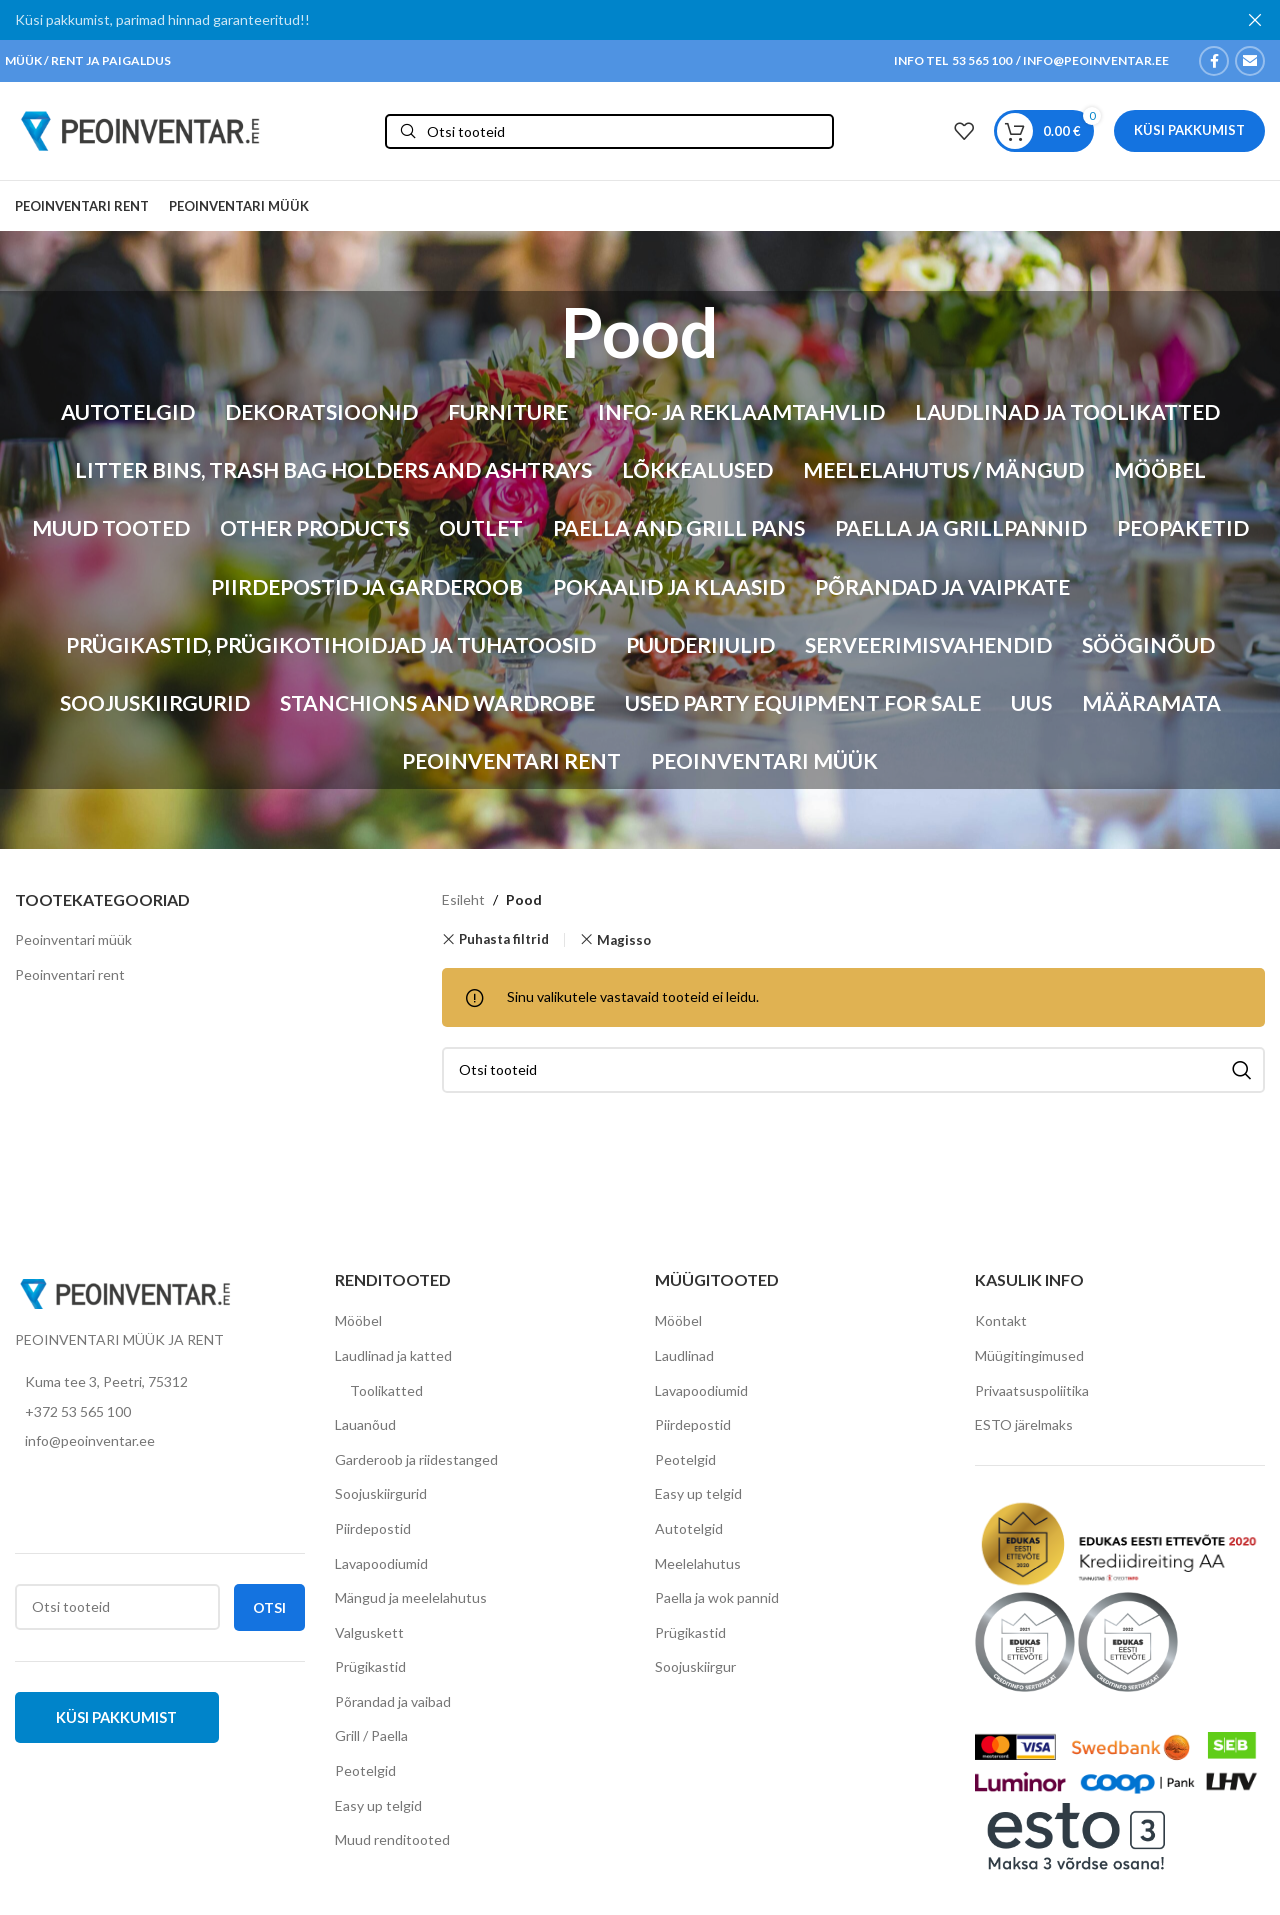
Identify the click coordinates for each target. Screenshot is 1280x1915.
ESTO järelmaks (1024, 1430)
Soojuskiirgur (695, 1672)
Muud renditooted (392, 1845)
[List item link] (160, 1417)
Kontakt (1001, 1326)
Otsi (269, 1612)
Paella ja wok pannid (717, 1603)
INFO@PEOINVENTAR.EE (1095, 60)
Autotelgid (689, 1533)
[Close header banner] (1255, 20)
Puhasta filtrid (504, 945)
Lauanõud (365, 1430)
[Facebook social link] (1214, 61)
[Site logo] (140, 131)
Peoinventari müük (73, 944)
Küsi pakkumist (1189, 133)
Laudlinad (684, 1360)
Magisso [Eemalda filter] (624, 945)
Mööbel (358, 1326)
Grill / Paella (371, 1741)
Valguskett (369, 1637)
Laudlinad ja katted (393, 1360)
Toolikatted (386, 1395)
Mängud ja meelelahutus (411, 1603)
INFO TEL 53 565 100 (953, 60)
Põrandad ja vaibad (393, 1706)
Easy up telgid (378, 1810)
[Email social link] (1250, 61)
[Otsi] (609, 133)
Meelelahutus (698, 1568)
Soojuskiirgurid (381, 1499)
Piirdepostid (373, 1533)
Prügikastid (370, 1672)
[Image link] (125, 1297)
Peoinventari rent (70, 980)
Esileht (463, 905)
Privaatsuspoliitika (1032, 1395)
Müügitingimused (1029, 1360)
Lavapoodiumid (381, 1568)
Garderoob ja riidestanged (416, 1464)
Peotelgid (365, 1776)
